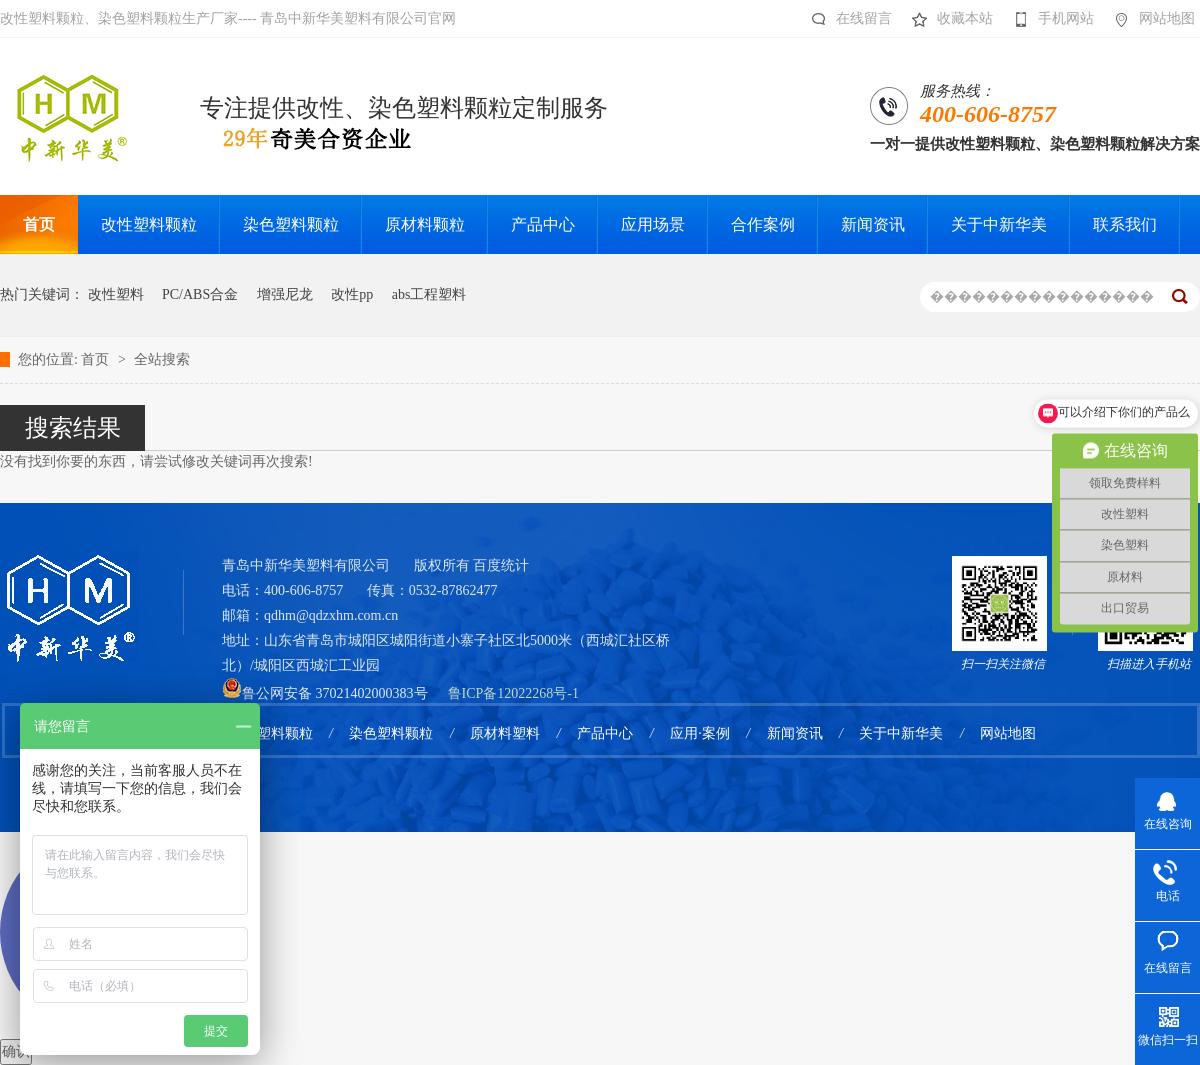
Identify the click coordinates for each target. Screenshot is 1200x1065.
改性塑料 (116, 294)
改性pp (352, 294)
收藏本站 (947, 19)
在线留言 (846, 19)
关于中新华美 (901, 733)
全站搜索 (162, 359)
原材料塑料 (505, 733)
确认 (16, 1051)
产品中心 (605, 733)
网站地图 (1149, 19)
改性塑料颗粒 (271, 733)
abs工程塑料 (429, 294)
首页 (97, 359)
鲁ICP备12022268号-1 (513, 693)
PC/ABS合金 (200, 294)
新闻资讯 (795, 733)
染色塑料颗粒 (391, 733)
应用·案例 (700, 733)
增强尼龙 (285, 294)
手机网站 (1048, 19)
